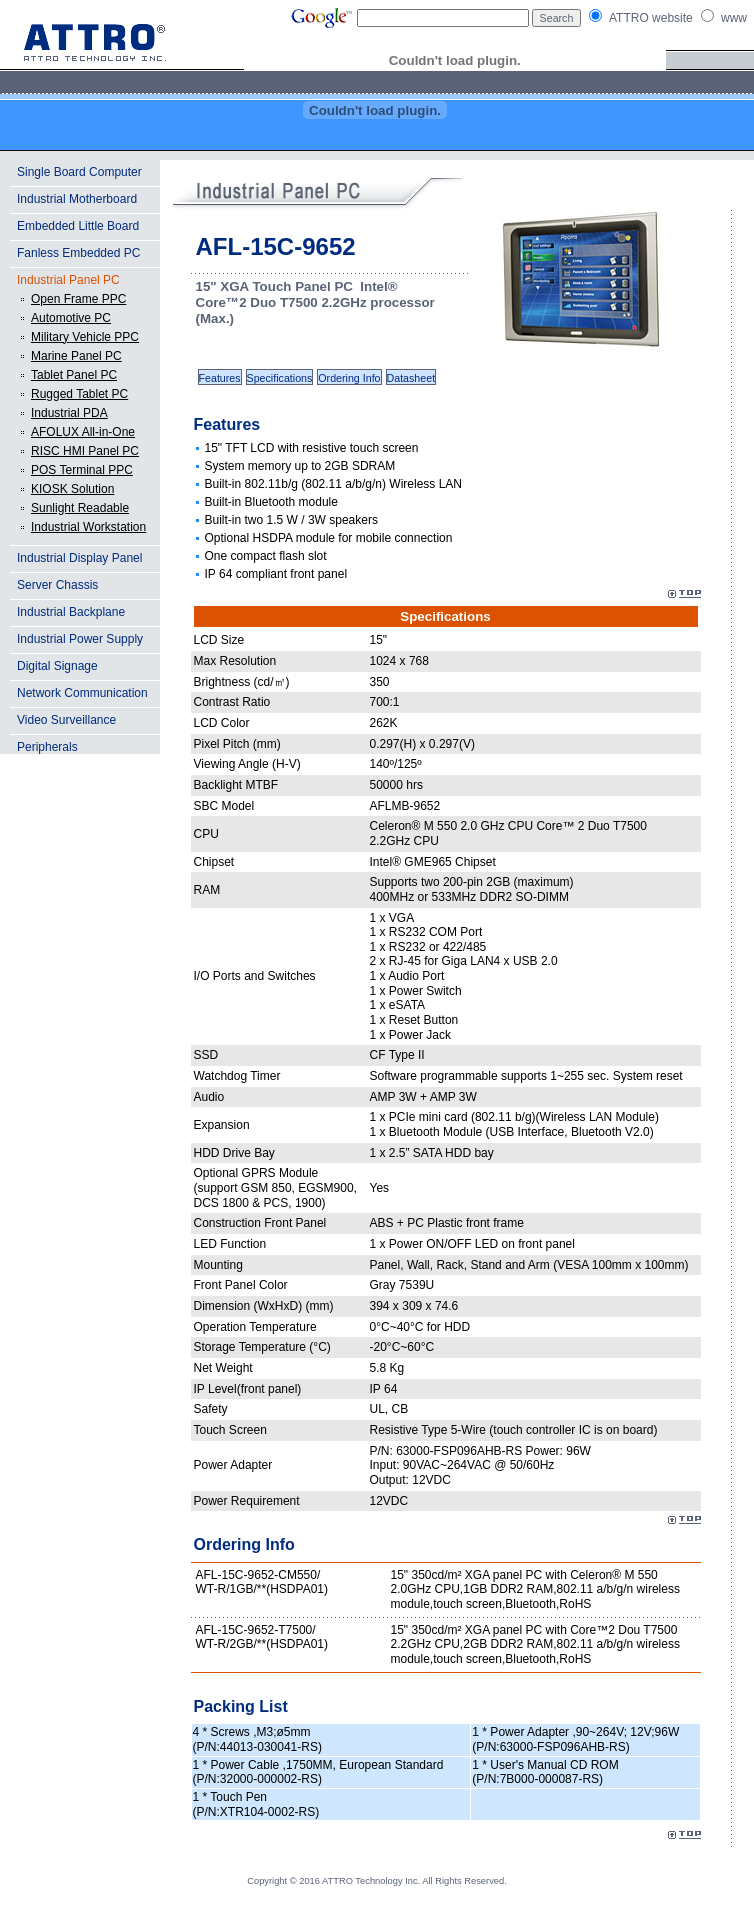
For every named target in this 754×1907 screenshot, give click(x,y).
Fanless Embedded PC (78, 253)
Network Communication (82, 693)
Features (220, 378)
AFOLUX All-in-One (83, 432)
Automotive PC (71, 318)
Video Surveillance (66, 720)
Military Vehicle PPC (85, 337)
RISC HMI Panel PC (85, 451)
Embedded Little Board (78, 226)
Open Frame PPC (78, 299)
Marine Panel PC (76, 356)
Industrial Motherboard (77, 199)
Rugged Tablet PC (79, 394)
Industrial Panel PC (68, 280)
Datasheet (411, 378)
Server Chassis (57, 585)
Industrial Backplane (71, 612)
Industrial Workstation (88, 527)
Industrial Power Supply (80, 639)
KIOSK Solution (72, 489)
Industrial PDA (69, 413)
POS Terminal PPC (82, 470)
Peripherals (47, 747)
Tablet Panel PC (74, 375)
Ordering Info (349, 378)
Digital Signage (57, 666)
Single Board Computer (79, 172)
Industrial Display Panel (79, 558)
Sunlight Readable (80, 508)
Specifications (280, 378)
